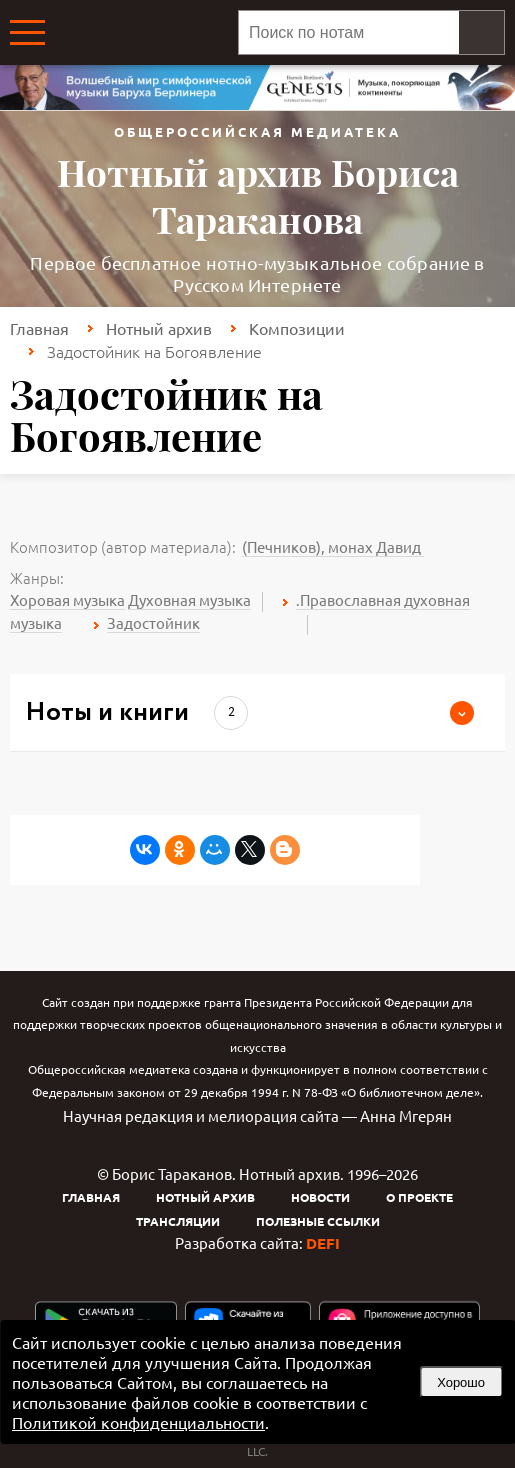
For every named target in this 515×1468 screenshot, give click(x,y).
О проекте (419, 1197)
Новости (320, 1197)
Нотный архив (159, 328)
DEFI (323, 1243)
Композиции (297, 328)
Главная (39, 328)
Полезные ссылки (318, 1221)
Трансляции (178, 1221)
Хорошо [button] (461, 1382)
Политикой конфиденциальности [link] (138, 1422)
